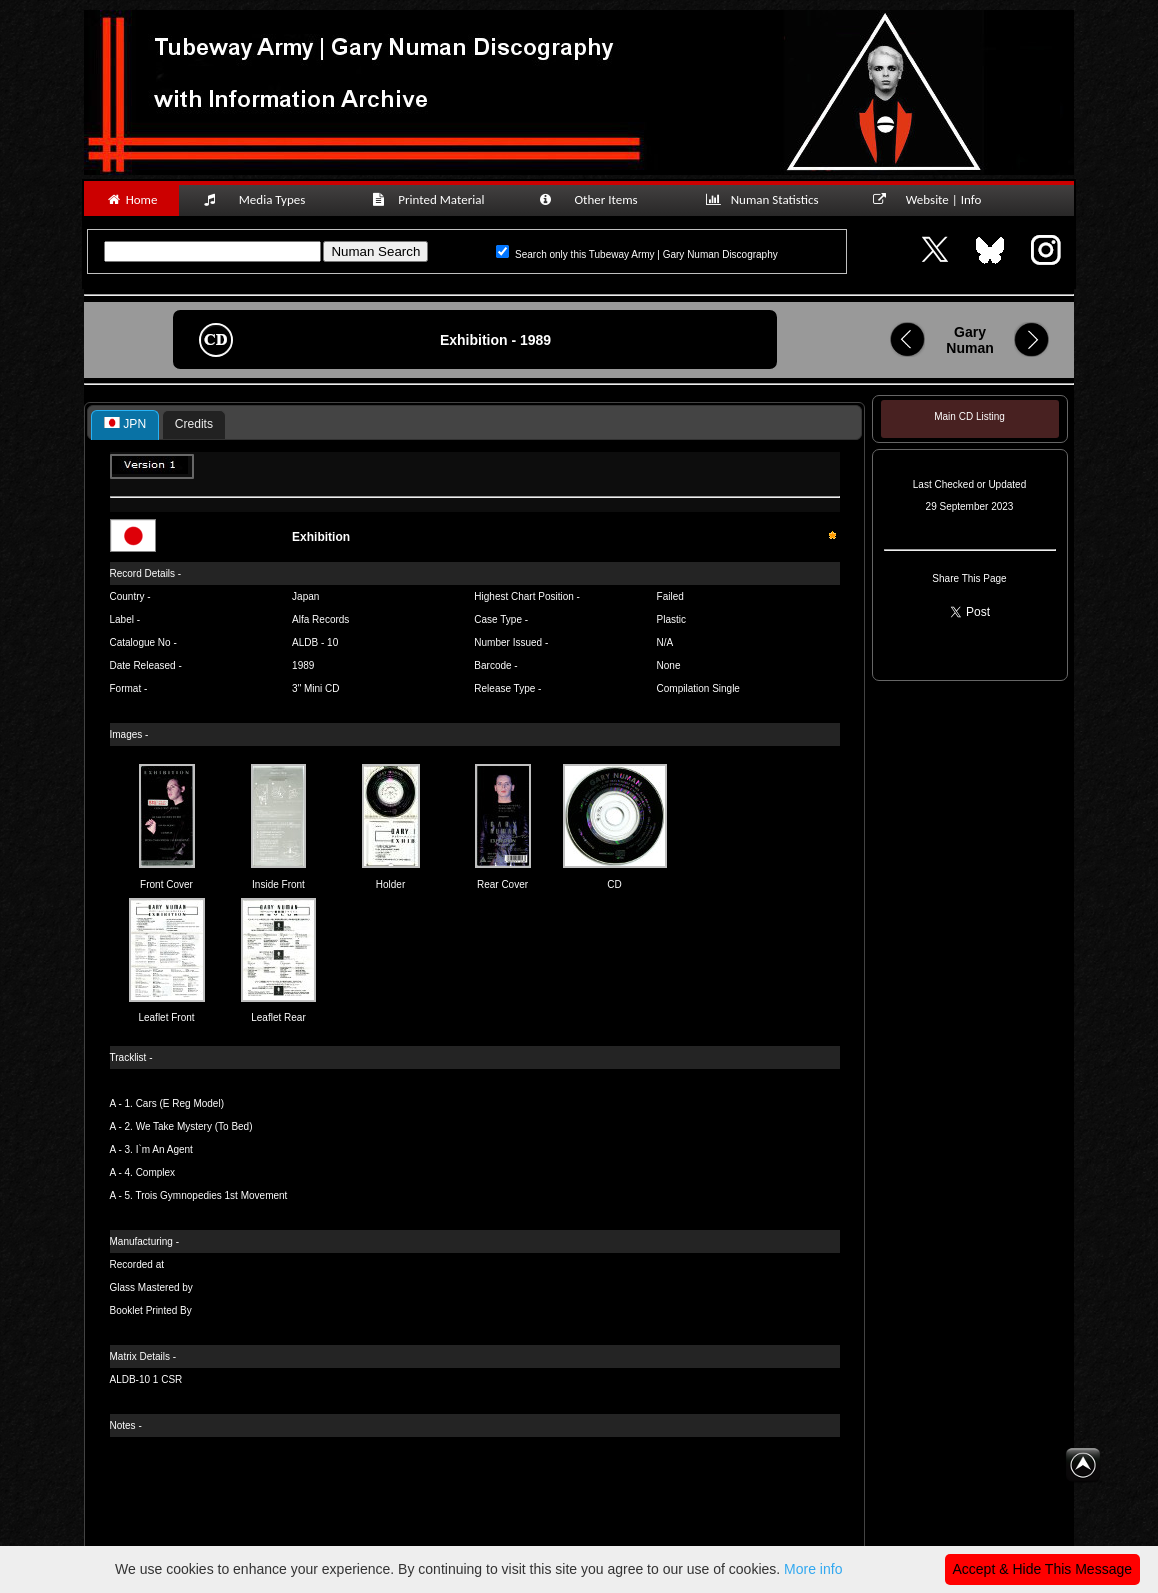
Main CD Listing (970, 416)
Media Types (263, 199)
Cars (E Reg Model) (180, 1103)
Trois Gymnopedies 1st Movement (211, 1195)
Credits (194, 424)
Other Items (599, 199)
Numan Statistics (766, 199)
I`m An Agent (164, 1149)
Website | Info (933, 199)
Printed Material (431, 199)
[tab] (125, 425)
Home (131, 199)
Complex (155, 1172)
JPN (125, 424)
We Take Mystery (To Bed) (194, 1126)
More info (813, 1569)
